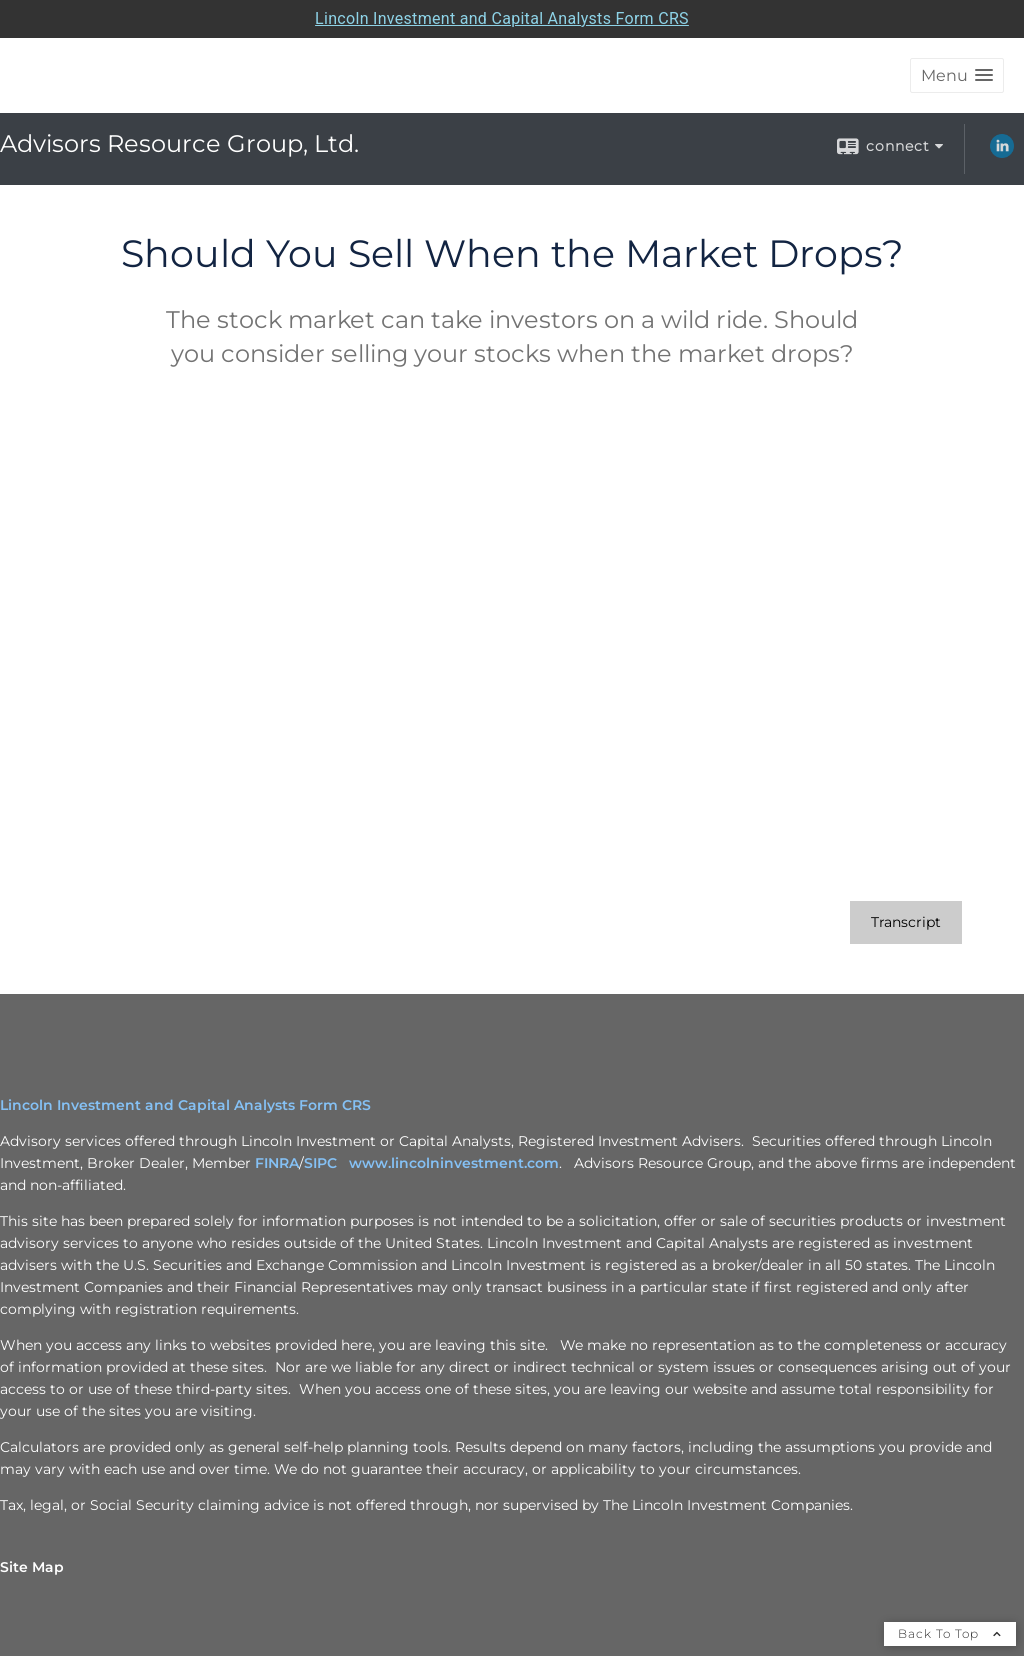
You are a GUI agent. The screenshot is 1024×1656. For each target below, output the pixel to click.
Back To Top (950, 1633)
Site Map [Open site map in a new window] (32, 1567)
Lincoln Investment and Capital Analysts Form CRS (185, 1105)
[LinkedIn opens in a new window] (1002, 153)
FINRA (277, 1163)
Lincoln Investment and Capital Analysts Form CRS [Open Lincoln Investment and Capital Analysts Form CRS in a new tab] (502, 18)
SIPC (324, 1163)
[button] (957, 75)
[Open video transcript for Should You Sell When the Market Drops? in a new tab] (906, 922)
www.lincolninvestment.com (454, 1163)
